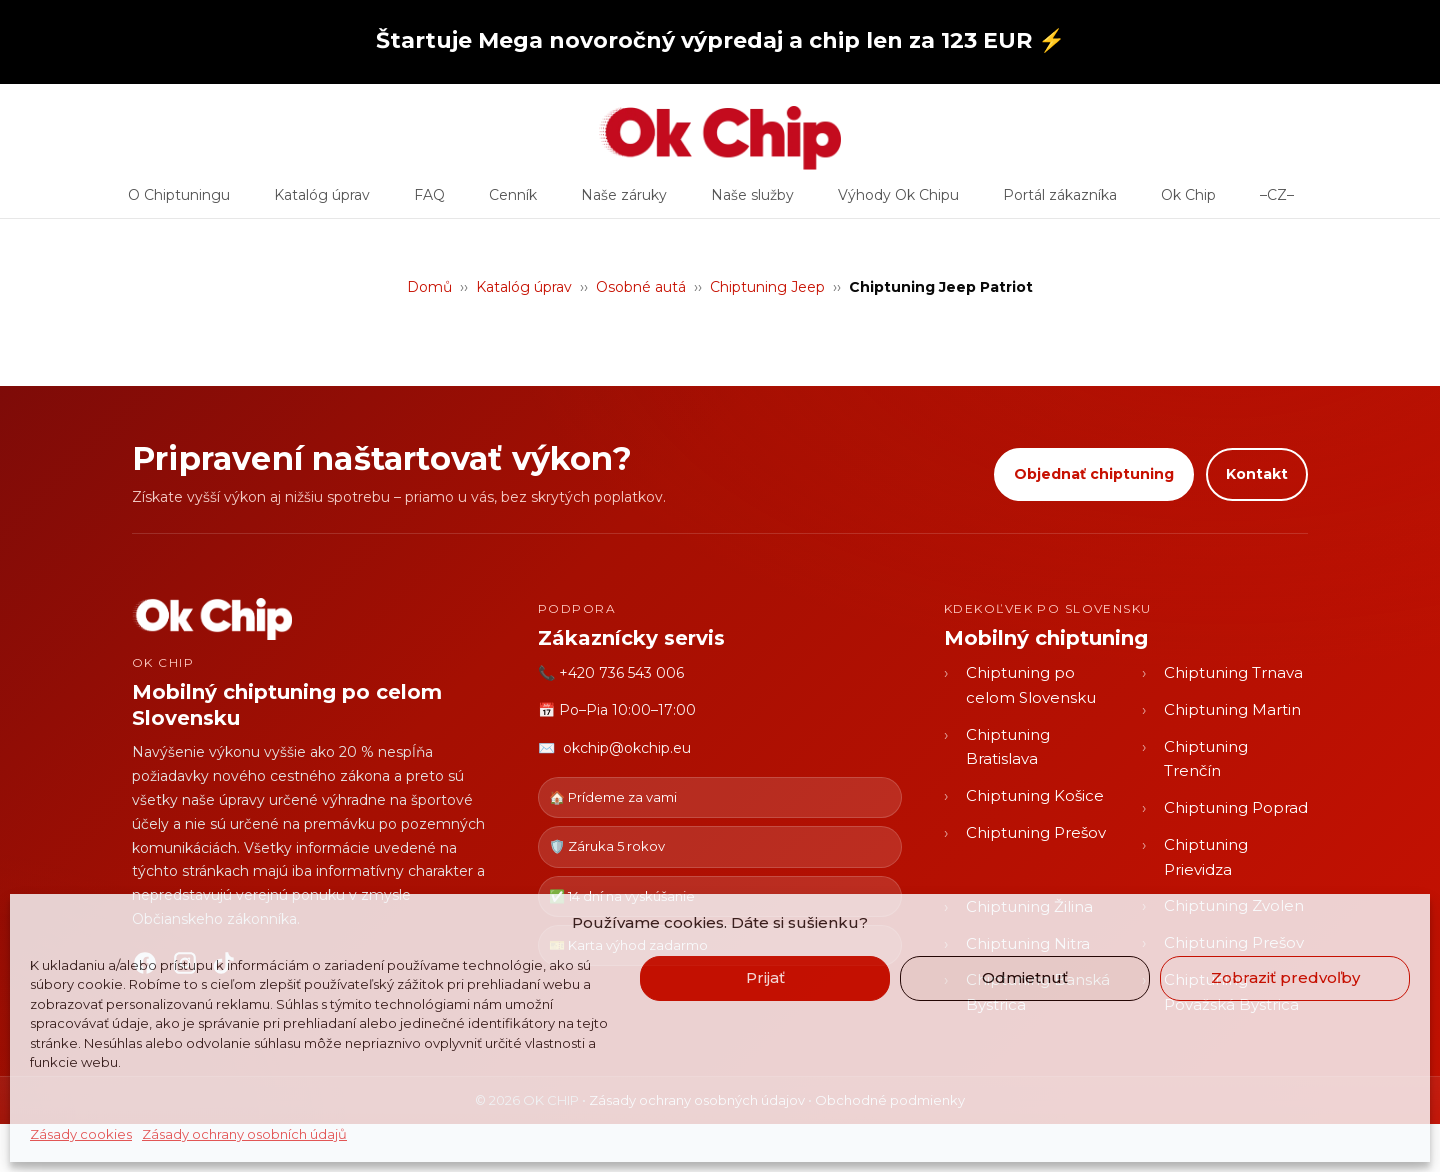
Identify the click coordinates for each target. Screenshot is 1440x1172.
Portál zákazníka (1060, 202)
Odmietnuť (1025, 977)
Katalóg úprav (322, 202)
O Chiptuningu (179, 202)
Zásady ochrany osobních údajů (244, 1134)
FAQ (429, 202)
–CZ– (1277, 202)
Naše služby (752, 202)
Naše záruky (624, 202)
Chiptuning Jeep (767, 287)
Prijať (765, 977)
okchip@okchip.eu (627, 748)
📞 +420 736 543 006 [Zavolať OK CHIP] (611, 673)
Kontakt (1257, 474)
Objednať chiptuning (1094, 474)
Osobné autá (641, 287)
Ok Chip (1188, 202)
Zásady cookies (81, 1134)
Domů (429, 287)
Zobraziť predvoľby (1285, 977)
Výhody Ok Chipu (898, 202)
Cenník (513, 202)
